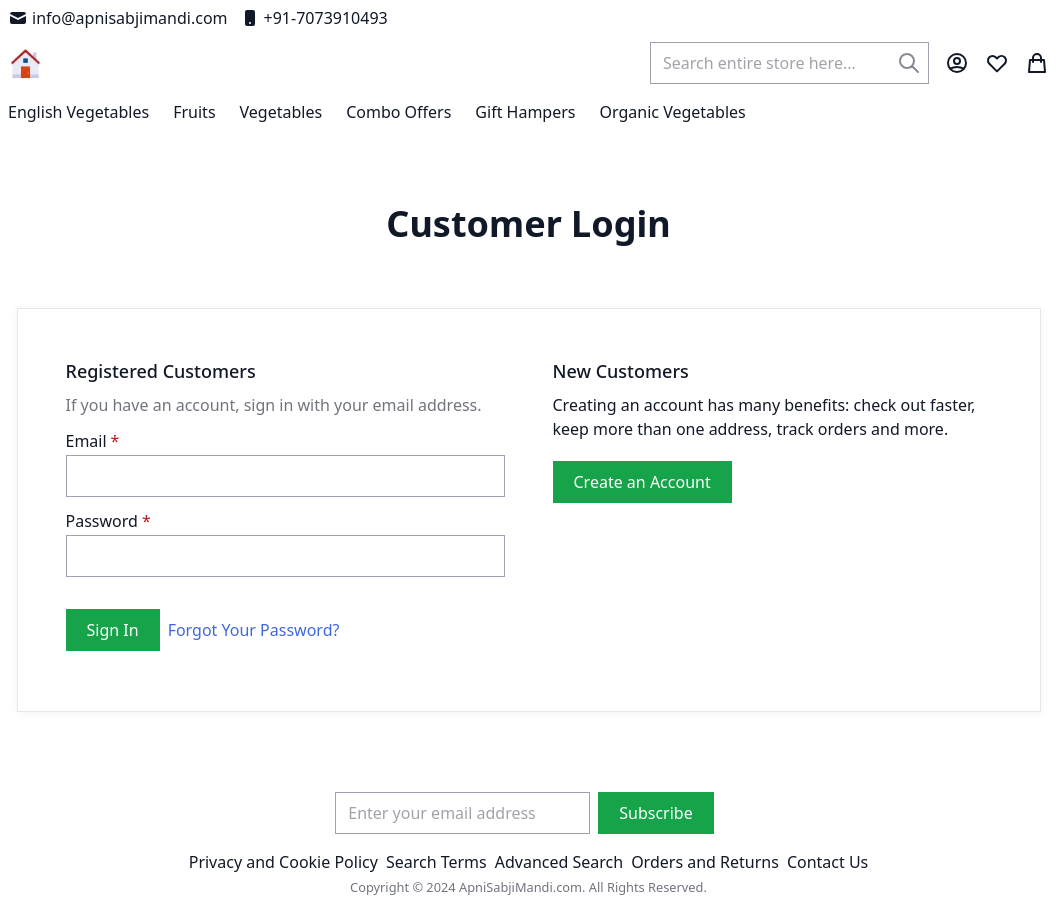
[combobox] (789, 63)
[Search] (909, 63)
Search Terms (436, 862)
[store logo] (25, 63)
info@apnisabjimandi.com (118, 18)
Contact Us (827, 862)
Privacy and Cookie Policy (283, 862)
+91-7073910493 (314, 18)
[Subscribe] (655, 813)
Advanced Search (559, 862)
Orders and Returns (705, 862)
